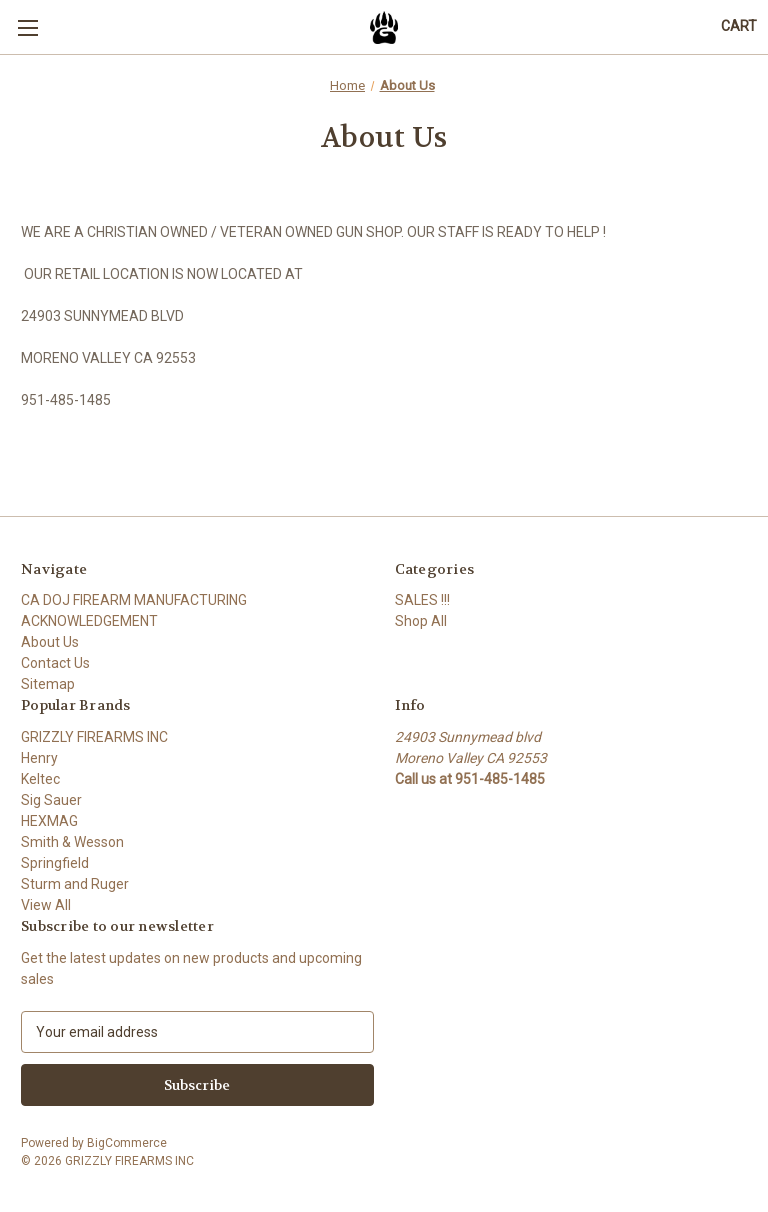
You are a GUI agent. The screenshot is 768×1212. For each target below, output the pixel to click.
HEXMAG (49, 821)
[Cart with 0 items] (739, 26)
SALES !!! (422, 600)
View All (46, 905)
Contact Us (55, 663)
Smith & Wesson (72, 842)
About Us (50, 642)
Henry (39, 758)
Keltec (40, 779)
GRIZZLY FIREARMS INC (94, 737)
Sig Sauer (51, 800)
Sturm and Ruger (75, 884)
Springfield (55, 863)
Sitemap (48, 684)
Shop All (421, 621)
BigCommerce (127, 1143)
